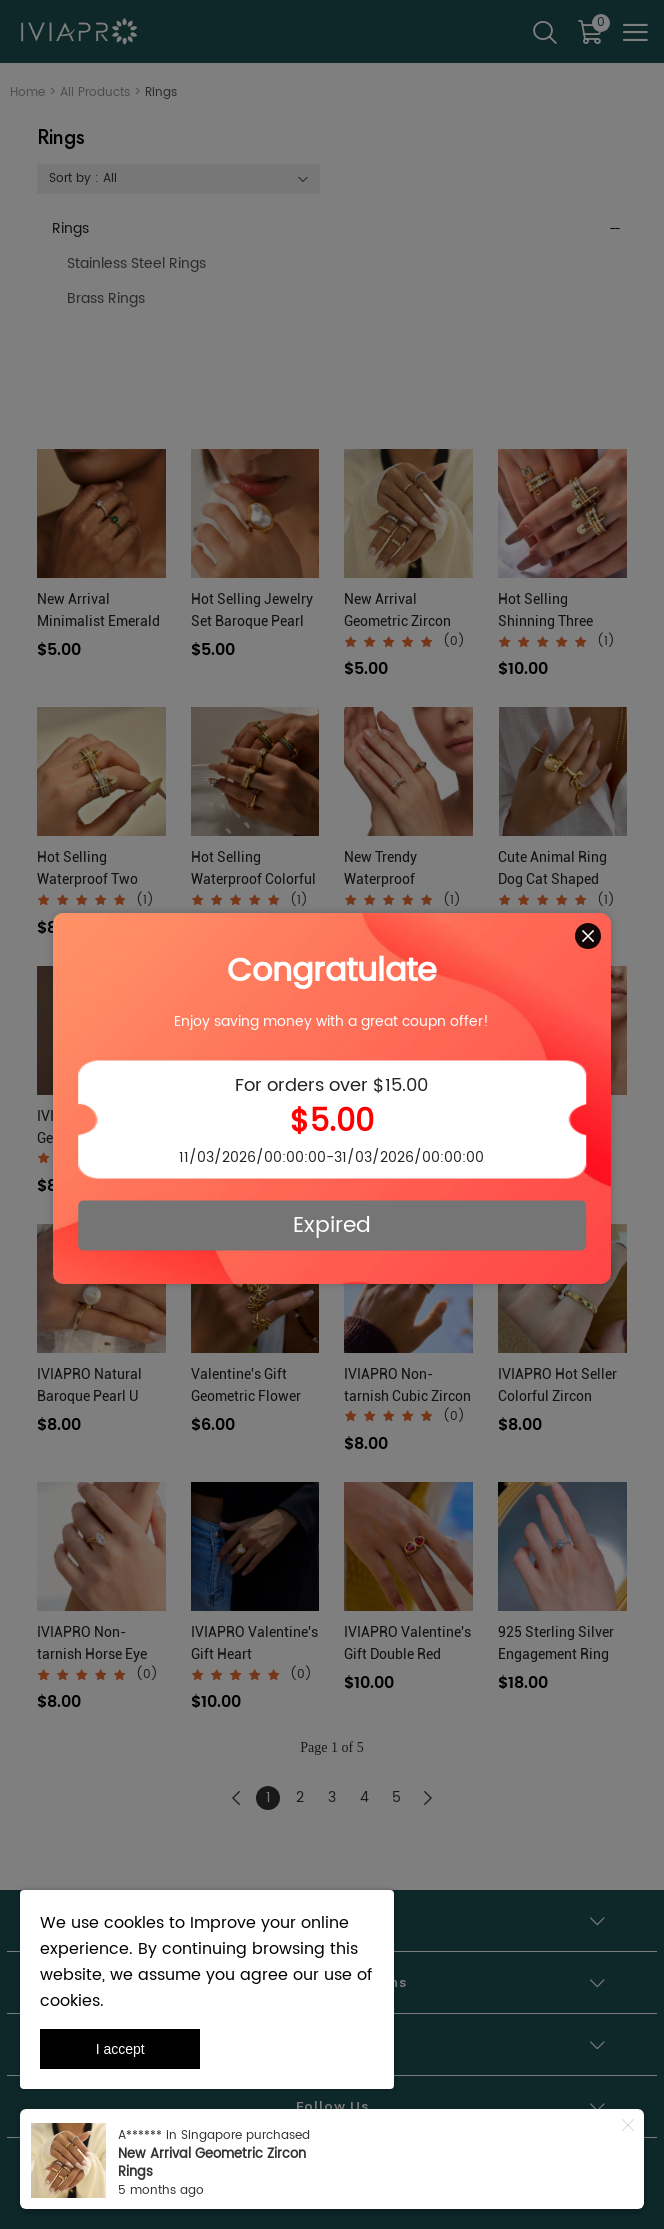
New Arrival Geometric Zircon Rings (212, 2163)
